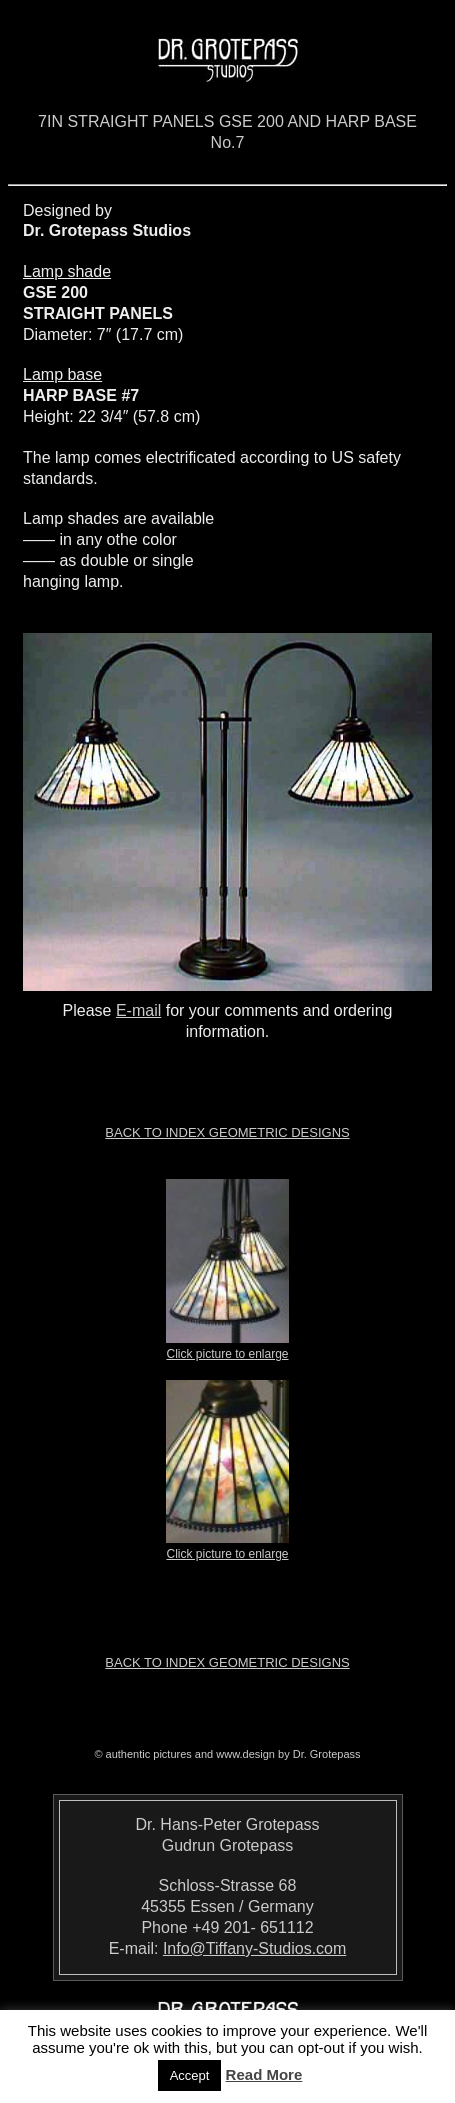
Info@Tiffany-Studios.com (254, 1948)
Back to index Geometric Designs (227, 1132)
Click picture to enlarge (227, 1348)
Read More (264, 2074)
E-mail (138, 1010)
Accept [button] (190, 2075)
